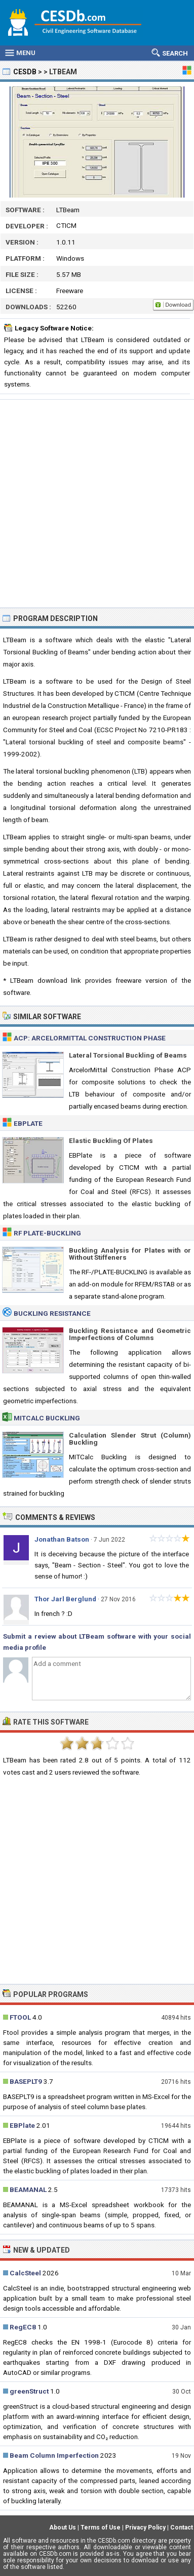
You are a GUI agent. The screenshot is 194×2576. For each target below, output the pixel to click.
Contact (181, 2527)
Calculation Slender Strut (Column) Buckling (130, 1438)
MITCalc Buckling (47, 1418)
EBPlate (28, 1123)
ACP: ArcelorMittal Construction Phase (90, 1038)
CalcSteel (25, 2273)
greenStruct (29, 2391)
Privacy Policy (145, 2527)
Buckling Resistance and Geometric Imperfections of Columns (130, 1334)
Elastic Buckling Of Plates (111, 1140)
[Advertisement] (97, 503)
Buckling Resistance (52, 1313)
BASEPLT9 (26, 2081)
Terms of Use (101, 2527)
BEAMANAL (28, 2189)
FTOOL (20, 2017)
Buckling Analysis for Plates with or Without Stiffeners (130, 1253)
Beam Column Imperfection (54, 2455)
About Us (62, 2527)
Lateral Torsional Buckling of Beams (128, 1055)
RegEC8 (23, 2327)
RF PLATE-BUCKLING (47, 1233)
